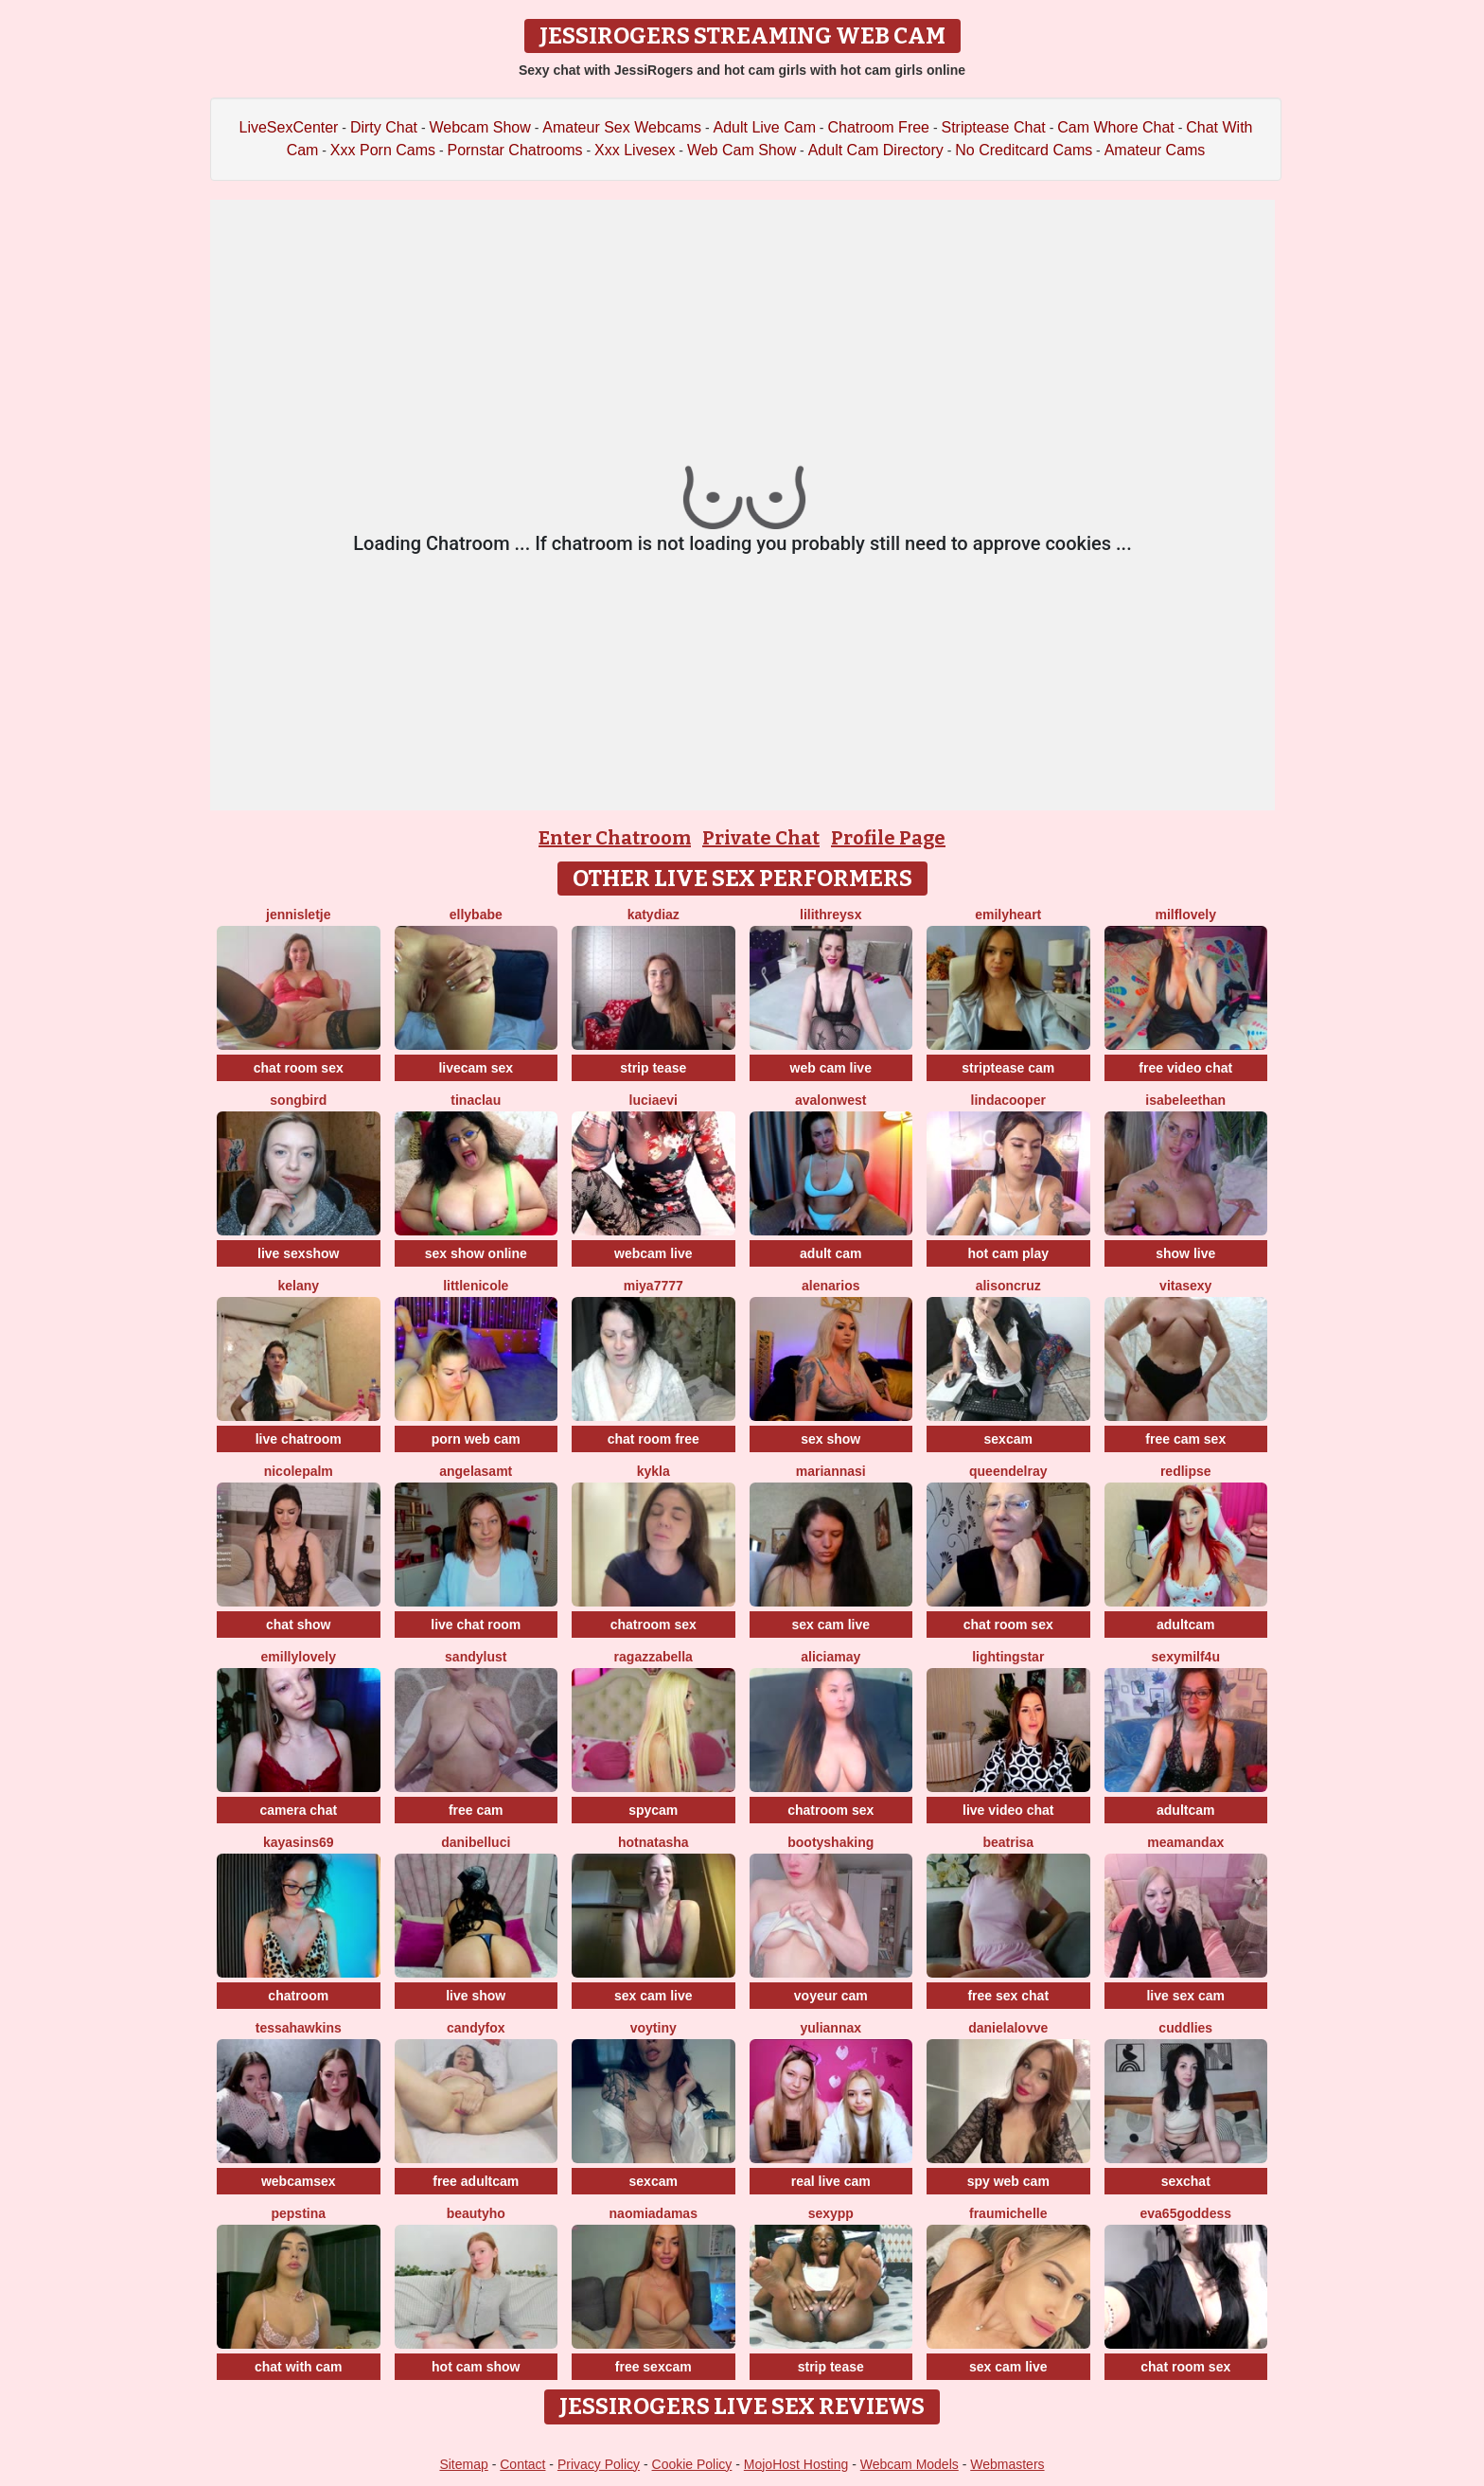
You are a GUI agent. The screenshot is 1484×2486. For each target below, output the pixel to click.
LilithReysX (830, 914)
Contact (522, 2464)
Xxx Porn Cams (382, 150)
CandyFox (475, 2027)
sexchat (1185, 2181)
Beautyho (476, 2213)
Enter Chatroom (615, 837)
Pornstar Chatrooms (514, 150)
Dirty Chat (383, 127)
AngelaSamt (475, 1471)
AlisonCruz (1008, 1285)
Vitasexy (1185, 1285)
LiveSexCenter (289, 127)
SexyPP (831, 2213)
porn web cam (476, 1439)
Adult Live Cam (764, 127)
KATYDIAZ (653, 914)
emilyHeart (1008, 914)
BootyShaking (830, 1842)
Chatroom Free (878, 127)
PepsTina (298, 2213)
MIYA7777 (653, 1285)
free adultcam (476, 2181)
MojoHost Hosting (796, 2464)
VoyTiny (653, 2027)
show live (1185, 1253)
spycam (653, 1810)
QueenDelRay (1008, 1471)
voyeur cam (831, 1995)
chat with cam (299, 2366)
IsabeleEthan (1185, 1100)
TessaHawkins (299, 2027)
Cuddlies (1185, 2027)
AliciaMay (830, 1656)
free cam (476, 1810)
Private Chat (761, 837)
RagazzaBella (653, 1656)
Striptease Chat (993, 127)
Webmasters (1007, 2464)
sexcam (1008, 1439)
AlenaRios (830, 1285)
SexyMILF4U (1186, 1656)
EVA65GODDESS (1186, 2213)
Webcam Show (479, 127)
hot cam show (476, 2366)
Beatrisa (1008, 1842)
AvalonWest (830, 1100)
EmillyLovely (298, 1656)
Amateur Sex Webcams (621, 127)
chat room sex (299, 1067)
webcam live (653, 1253)
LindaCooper (1008, 1100)
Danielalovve (1008, 2027)
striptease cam (1008, 1067)
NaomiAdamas (654, 2213)
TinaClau (475, 1100)
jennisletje (298, 914)
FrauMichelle (1008, 2213)
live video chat (1008, 1810)
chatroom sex (653, 1624)
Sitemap (463, 2464)
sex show (830, 1439)
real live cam (831, 2181)
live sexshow (298, 1253)
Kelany (298, 1285)
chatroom (298, 1995)
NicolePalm (298, 1471)
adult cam (830, 1253)
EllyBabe (476, 914)
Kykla (653, 1471)
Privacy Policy (598, 2464)
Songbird (298, 1100)
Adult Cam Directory (876, 150)
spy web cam (1008, 2181)
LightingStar (1008, 1656)
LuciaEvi (653, 1100)
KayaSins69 (298, 1842)
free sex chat (1008, 1995)
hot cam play (1008, 1253)
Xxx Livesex (634, 150)
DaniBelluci (475, 1842)
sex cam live (830, 1624)
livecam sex (475, 1067)
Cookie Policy (692, 2464)
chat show (298, 1624)
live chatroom (299, 1439)
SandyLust (475, 1656)
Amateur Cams (1155, 150)
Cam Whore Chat (1116, 127)
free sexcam (653, 2366)
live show (475, 1995)
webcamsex (298, 2181)
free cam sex (1185, 1439)
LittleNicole (475, 1285)
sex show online (476, 1253)
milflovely (1185, 914)
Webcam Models (909, 2464)
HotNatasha (653, 1842)
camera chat (298, 1810)
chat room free (653, 1439)
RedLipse (1185, 1471)
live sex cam (1185, 1995)
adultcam (1185, 1624)
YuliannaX (830, 2027)
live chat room (476, 1624)
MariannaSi (831, 1471)
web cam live (831, 1067)
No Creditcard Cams (1023, 150)
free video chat (1185, 1067)
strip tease (653, 1067)
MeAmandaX (1185, 1842)
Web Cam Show (741, 150)
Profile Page (888, 837)
